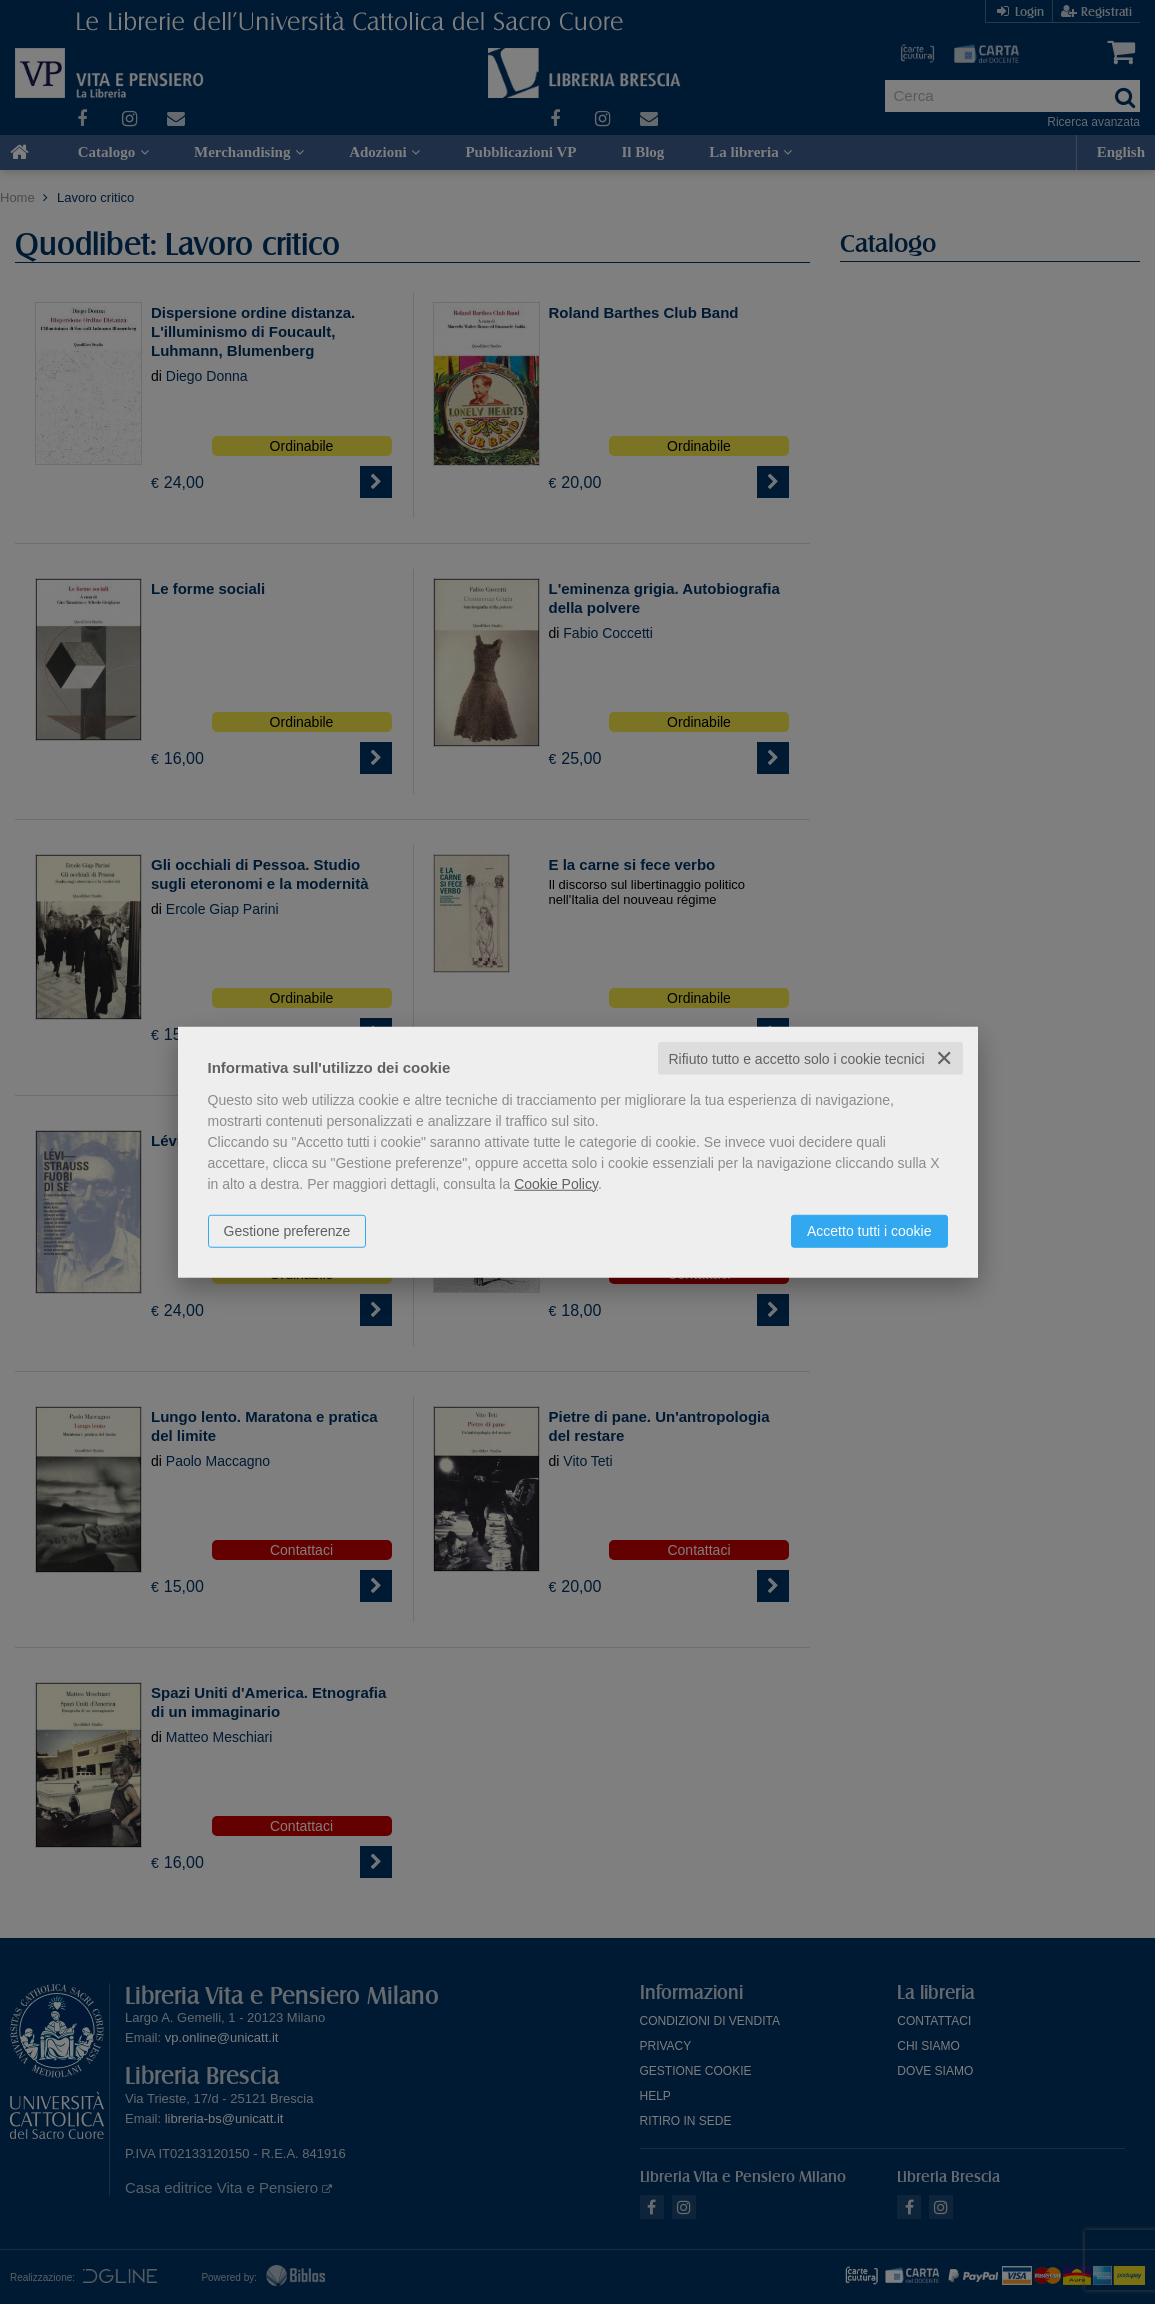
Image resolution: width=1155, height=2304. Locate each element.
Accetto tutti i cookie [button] (869, 1230)
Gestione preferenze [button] (287, 1230)
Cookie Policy (556, 1183)
